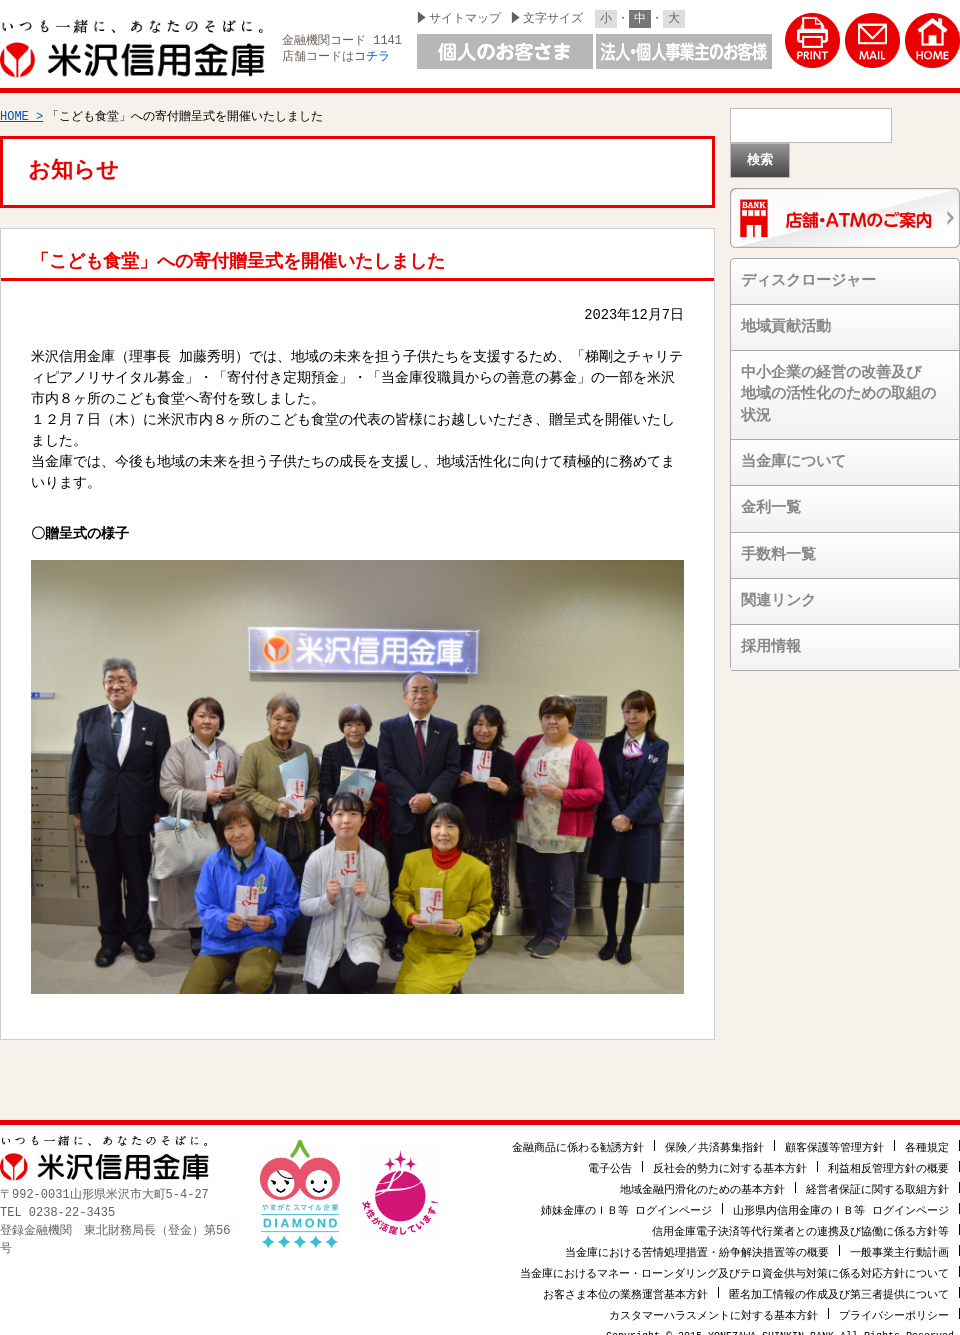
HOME (14, 107)
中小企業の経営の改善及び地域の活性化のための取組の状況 (838, 385)
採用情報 (771, 638)
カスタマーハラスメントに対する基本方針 (713, 1304)
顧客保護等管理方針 (834, 1136)
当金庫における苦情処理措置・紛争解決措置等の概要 (697, 1241)
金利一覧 (771, 499)
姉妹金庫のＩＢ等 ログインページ (627, 1199)
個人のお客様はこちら (505, 51)
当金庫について (793, 453)
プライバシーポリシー (894, 1304)
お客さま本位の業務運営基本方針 (625, 1283)
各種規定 (927, 1136)
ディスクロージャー (808, 272)
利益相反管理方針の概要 (888, 1157)
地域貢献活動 (786, 318)
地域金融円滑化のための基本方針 (702, 1178)
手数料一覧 (778, 546)
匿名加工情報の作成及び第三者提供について (839, 1283)
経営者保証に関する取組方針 (877, 1178)
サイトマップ (465, 18)
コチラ (372, 57)
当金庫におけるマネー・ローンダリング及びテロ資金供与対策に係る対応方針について (734, 1262)
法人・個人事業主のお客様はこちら (684, 51)
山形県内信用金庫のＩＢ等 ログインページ (841, 1199)
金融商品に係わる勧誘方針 (578, 1136)
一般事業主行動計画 (899, 1241)
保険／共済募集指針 (714, 1136)
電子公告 (610, 1157)
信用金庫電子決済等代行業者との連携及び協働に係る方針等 (800, 1220)
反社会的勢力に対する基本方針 (730, 1157)
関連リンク (778, 592)
